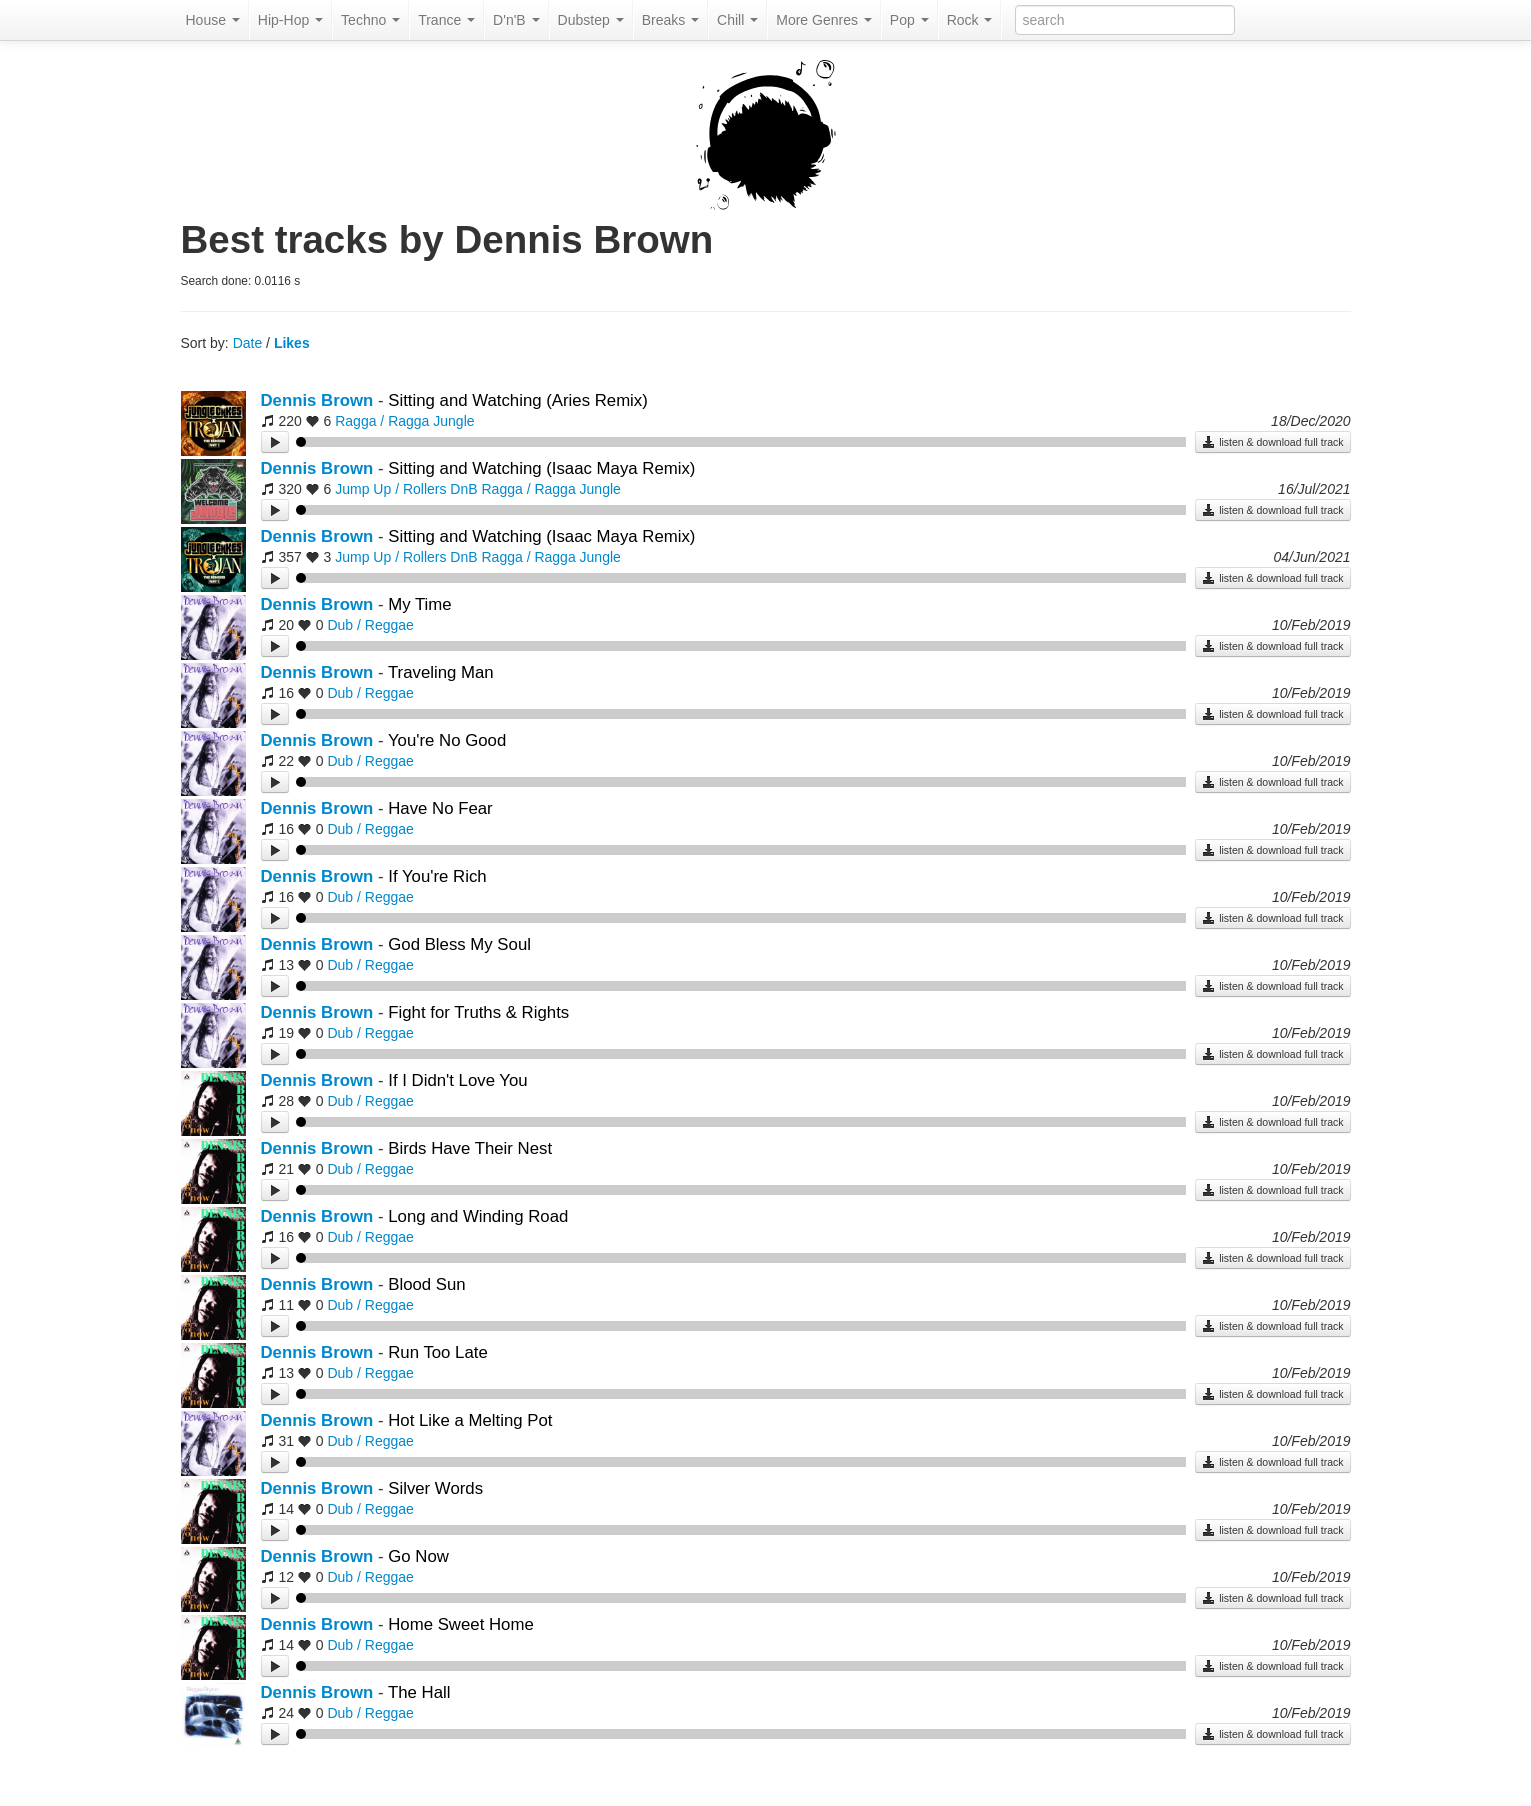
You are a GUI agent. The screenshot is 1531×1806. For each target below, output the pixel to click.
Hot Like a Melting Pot (470, 1420)
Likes (292, 343)
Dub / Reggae (370, 625)
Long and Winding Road (478, 1216)
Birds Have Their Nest (470, 1148)
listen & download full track (1272, 442)
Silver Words (435, 1488)
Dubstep (591, 20)
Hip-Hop (290, 20)
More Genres (824, 20)
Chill (737, 20)
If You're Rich (437, 876)
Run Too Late (438, 1352)
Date (248, 343)
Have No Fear (440, 808)
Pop (909, 20)
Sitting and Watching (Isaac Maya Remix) (541, 468)
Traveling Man (441, 672)
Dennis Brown (317, 400)
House (213, 20)
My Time (419, 604)
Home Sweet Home (461, 1624)
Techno (370, 20)
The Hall (419, 1692)
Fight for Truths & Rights (478, 1012)
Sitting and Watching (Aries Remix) (518, 400)
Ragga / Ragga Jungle (404, 421)
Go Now (418, 1556)
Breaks (670, 20)
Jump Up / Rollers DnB (406, 489)
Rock (970, 20)
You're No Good (447, 740)
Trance (446, 20)
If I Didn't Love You (457, 1080)
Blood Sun (426, 1284)
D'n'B (516, 20)
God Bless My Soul (459, 944)
